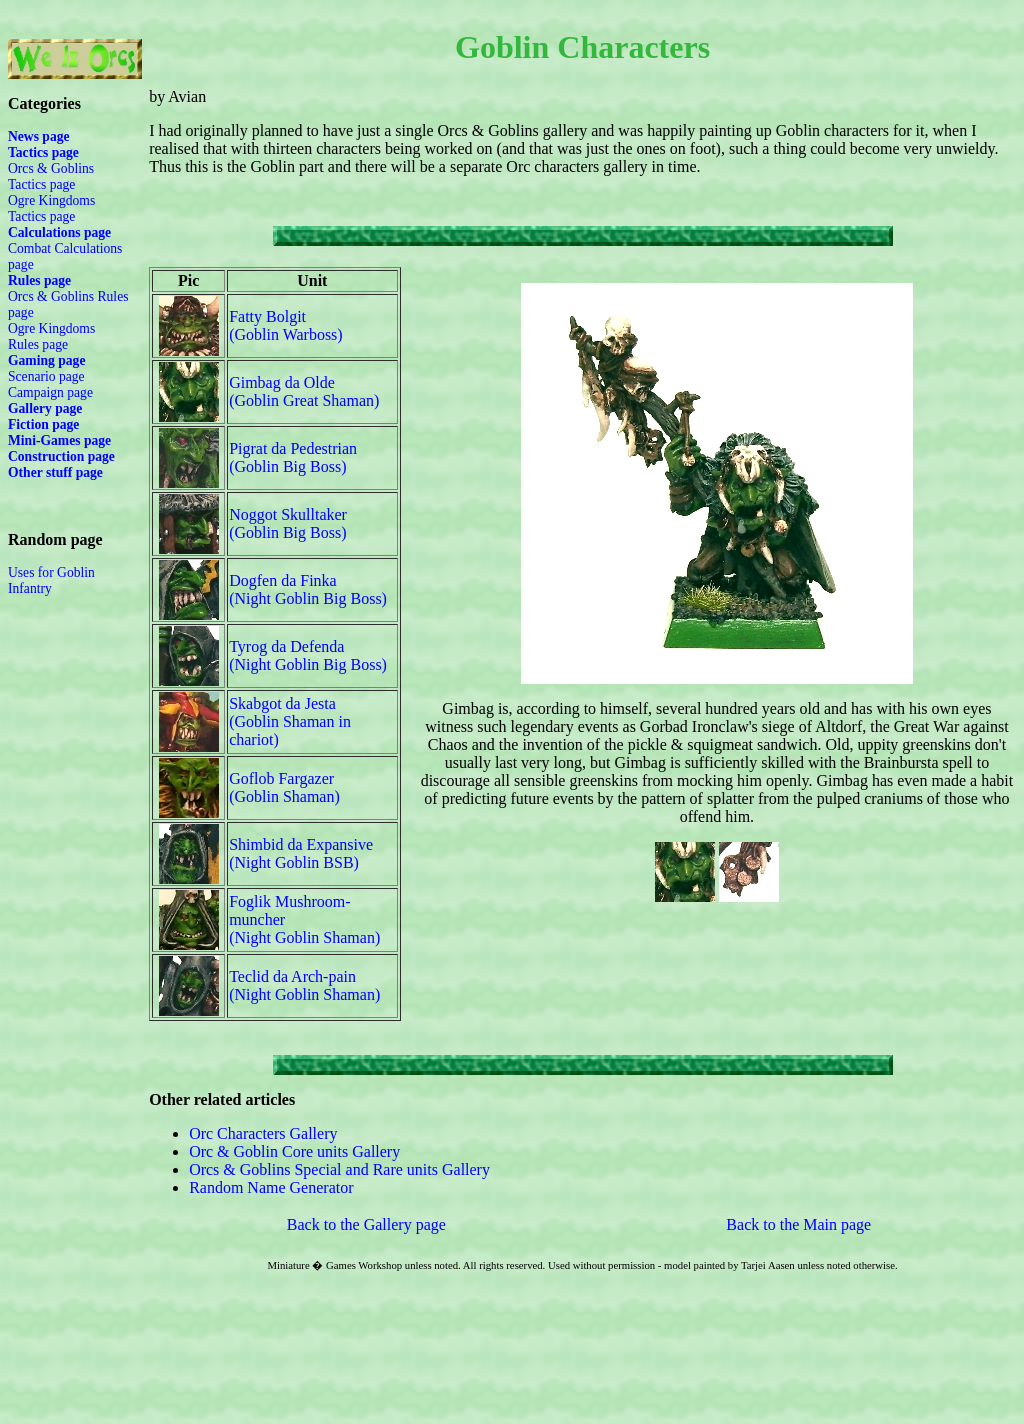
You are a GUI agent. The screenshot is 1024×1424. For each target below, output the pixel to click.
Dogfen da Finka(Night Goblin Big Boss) (308, 589)
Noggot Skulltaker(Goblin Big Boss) (288, 523)
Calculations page (59, 232)
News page (39, 136)
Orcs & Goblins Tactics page (51, 176)
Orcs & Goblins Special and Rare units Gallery (339, 1169)
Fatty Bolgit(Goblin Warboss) (286, 325)
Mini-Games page (59, 440)
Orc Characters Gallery (263, 1133)
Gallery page (45, 408)
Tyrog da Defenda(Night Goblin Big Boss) (308, 655)
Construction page (61, 456)
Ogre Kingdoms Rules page (51, 336)
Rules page (39, 280)
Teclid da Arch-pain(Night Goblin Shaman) (304, 985)
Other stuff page (55, 472)
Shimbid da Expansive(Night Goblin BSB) (301, 853)
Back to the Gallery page (366, 1224)
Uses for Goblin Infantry (51, 580)
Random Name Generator (271, 1187)
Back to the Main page (798, 1224)
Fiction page (43, 424)
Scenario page (46, 376)
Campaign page (50, 392)
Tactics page (43, 152)
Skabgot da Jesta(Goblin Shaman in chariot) (290, 721)
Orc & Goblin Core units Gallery (294, 1151)
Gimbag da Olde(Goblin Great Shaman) (304, 391)
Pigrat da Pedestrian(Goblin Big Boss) (293, 457)
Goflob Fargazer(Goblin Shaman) (284, 787)
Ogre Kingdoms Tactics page (51, 208)
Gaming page (46, 360)
